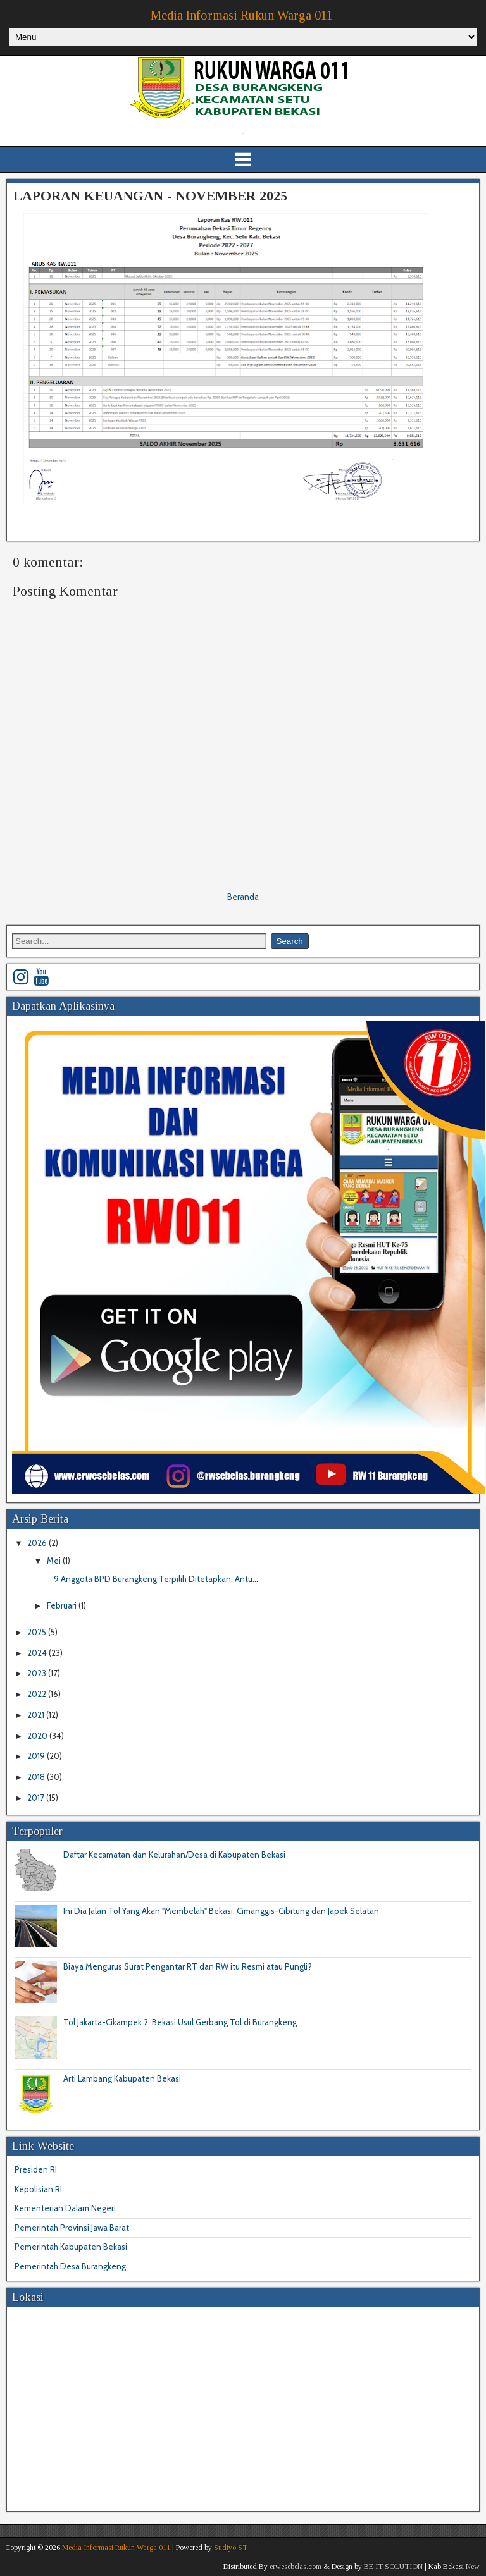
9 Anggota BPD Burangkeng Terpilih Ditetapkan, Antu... (156, 1579)
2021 (36, 1715)
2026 (38, 1543)
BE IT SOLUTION (393, 2566)
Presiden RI (36, 2169)
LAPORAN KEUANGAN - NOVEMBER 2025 (150, 196)
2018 (37, 1777)
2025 (37, 1632)
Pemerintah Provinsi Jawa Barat (72, 2228)
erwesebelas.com (295, 2566)
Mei (55, 1560)
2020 (38, 1736)
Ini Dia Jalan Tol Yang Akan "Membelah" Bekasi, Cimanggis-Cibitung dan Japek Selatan (221, 1911)
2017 (36, 1798)
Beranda (243, 897)
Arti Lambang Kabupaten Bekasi (122, 2078)
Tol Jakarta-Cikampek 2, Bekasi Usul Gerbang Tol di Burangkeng (180, 2022)
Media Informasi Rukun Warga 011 (242, 15)
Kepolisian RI (38, 2189)
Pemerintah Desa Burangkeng (70, 2266)
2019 (37, 1756)
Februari (62, 1605)
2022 (37, 1694)
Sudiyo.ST (230, 2547)
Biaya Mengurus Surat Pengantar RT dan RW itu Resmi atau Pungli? (187, 1966)
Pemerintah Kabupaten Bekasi (71, 2247)
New (473, 2566)
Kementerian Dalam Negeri (65, 2208)
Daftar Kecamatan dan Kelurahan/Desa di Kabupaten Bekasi (174, 1854)
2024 (38, 1653)
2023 (37, 1673)
